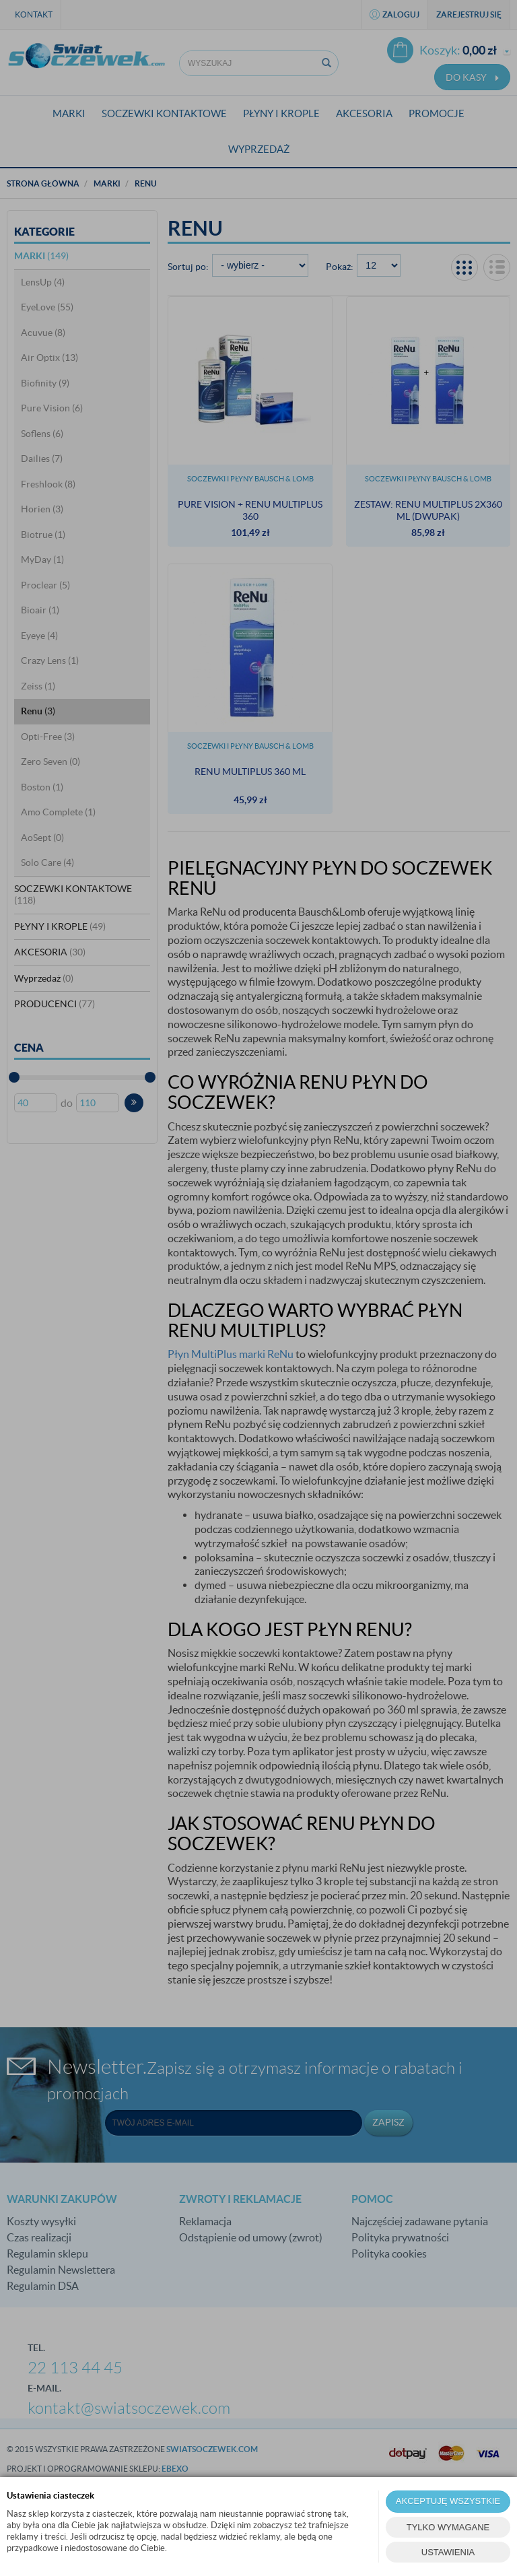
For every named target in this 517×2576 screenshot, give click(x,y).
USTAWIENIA (448, 2552)
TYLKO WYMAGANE (448, 2527)
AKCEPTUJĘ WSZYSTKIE (448, 2501)
